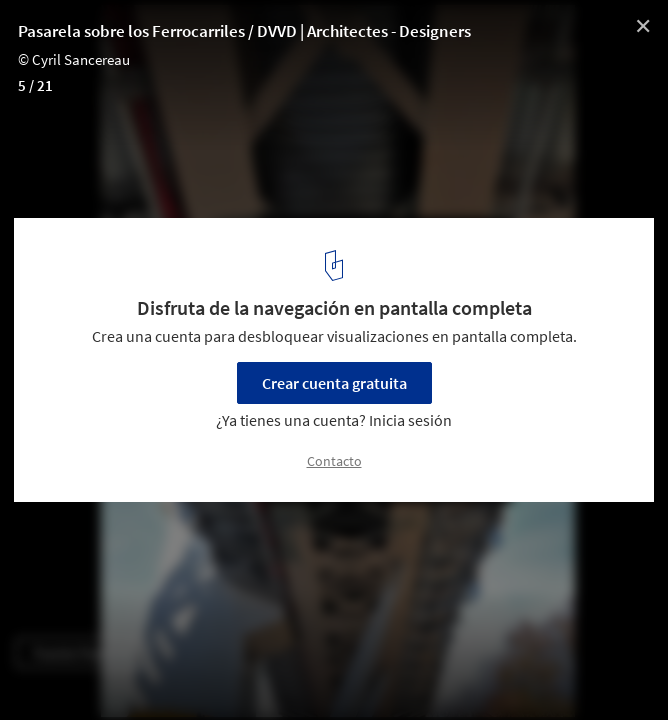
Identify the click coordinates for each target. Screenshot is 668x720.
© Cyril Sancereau (74, 59)
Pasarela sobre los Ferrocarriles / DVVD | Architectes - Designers (244, 31)
